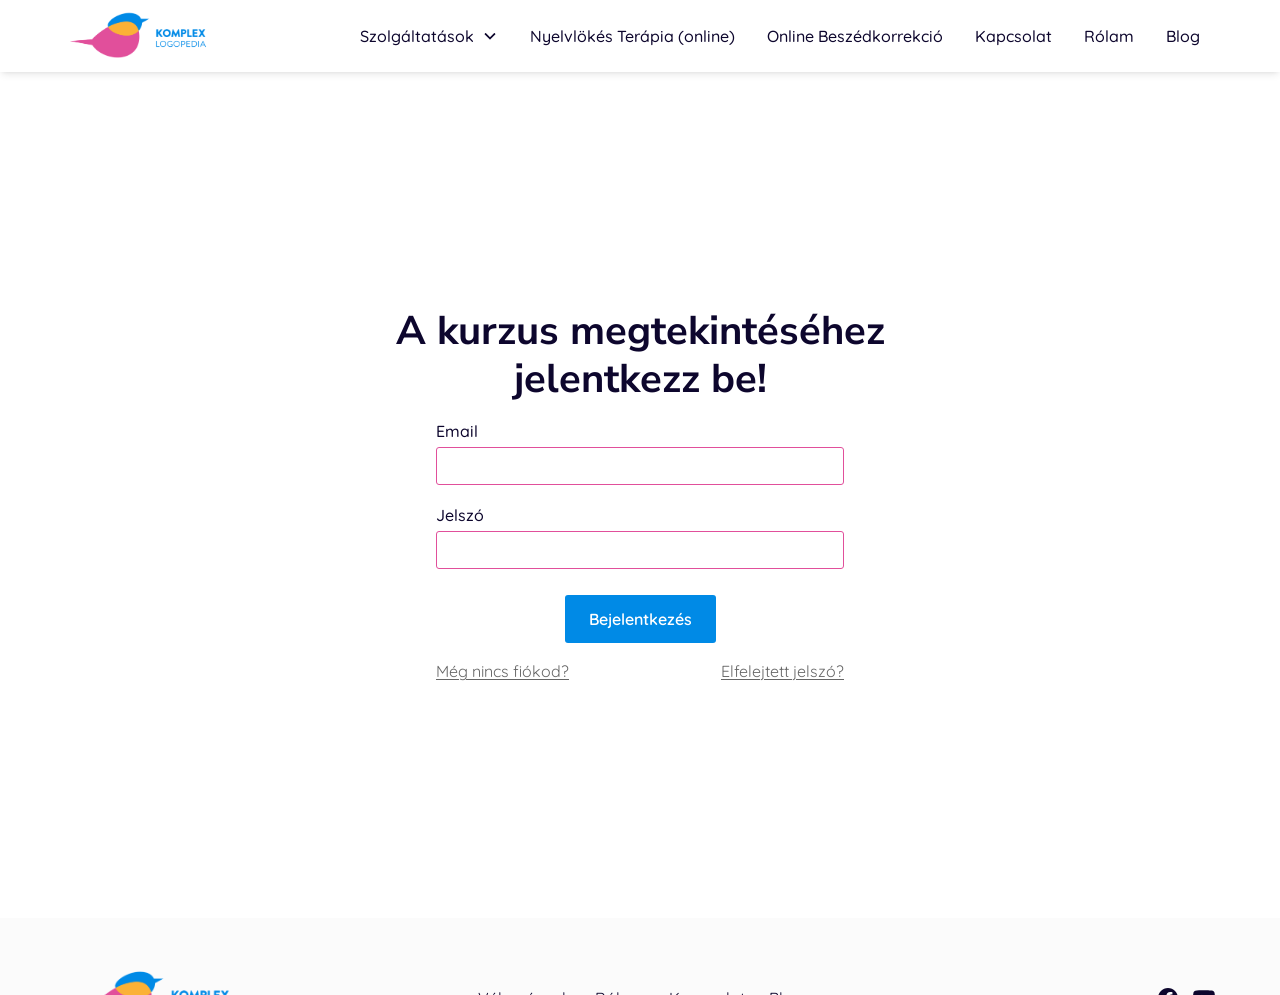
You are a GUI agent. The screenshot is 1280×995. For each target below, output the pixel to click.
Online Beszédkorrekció (855, 36)
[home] (139, 36)
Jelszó (460, 515)
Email (457, 431)
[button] (429, 36)
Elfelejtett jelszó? (782, 671)
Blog (1183, 36)
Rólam (1109, 36)
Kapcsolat (1013, 36)
